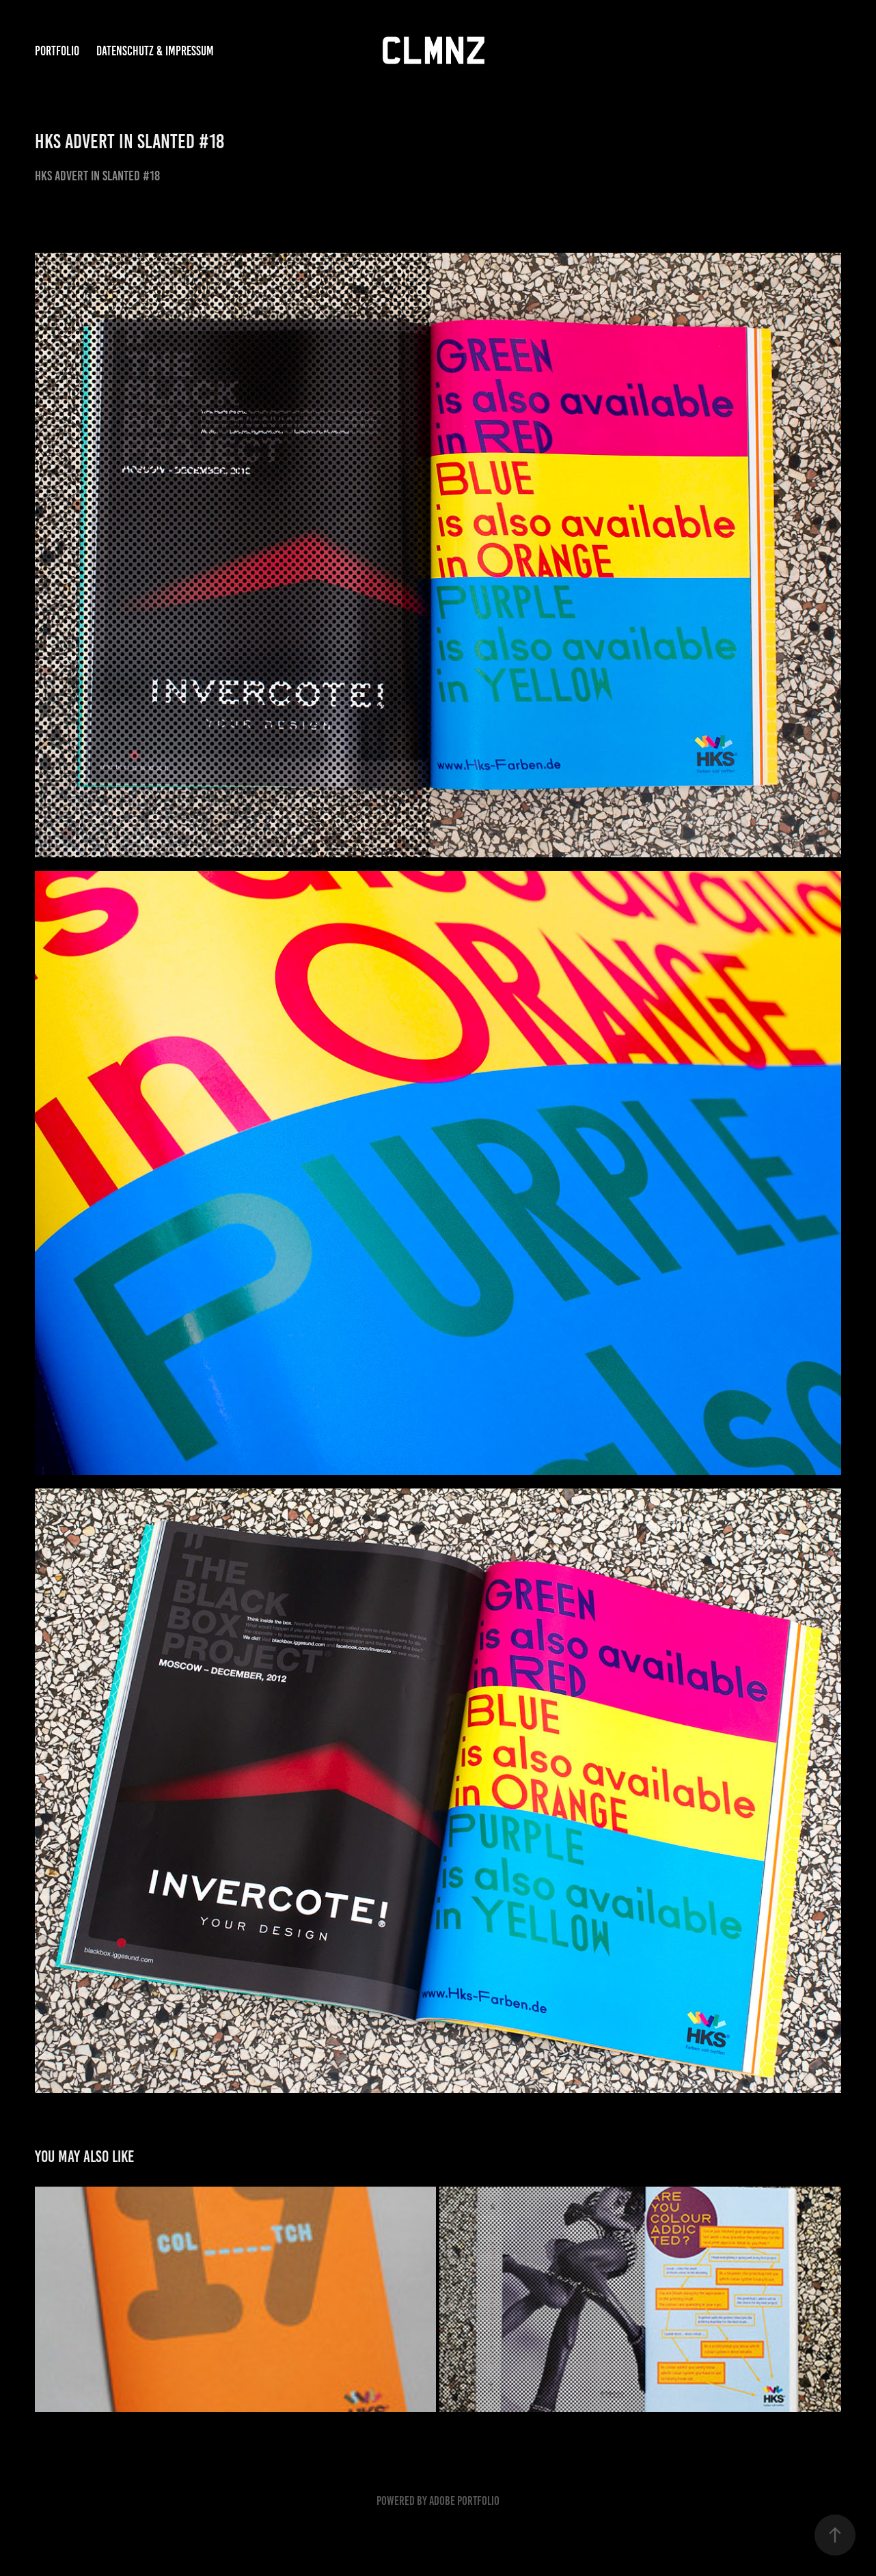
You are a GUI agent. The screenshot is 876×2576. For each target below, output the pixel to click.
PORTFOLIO (57, 51)
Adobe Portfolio (464, 2501)
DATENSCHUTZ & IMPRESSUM (155, 51)
